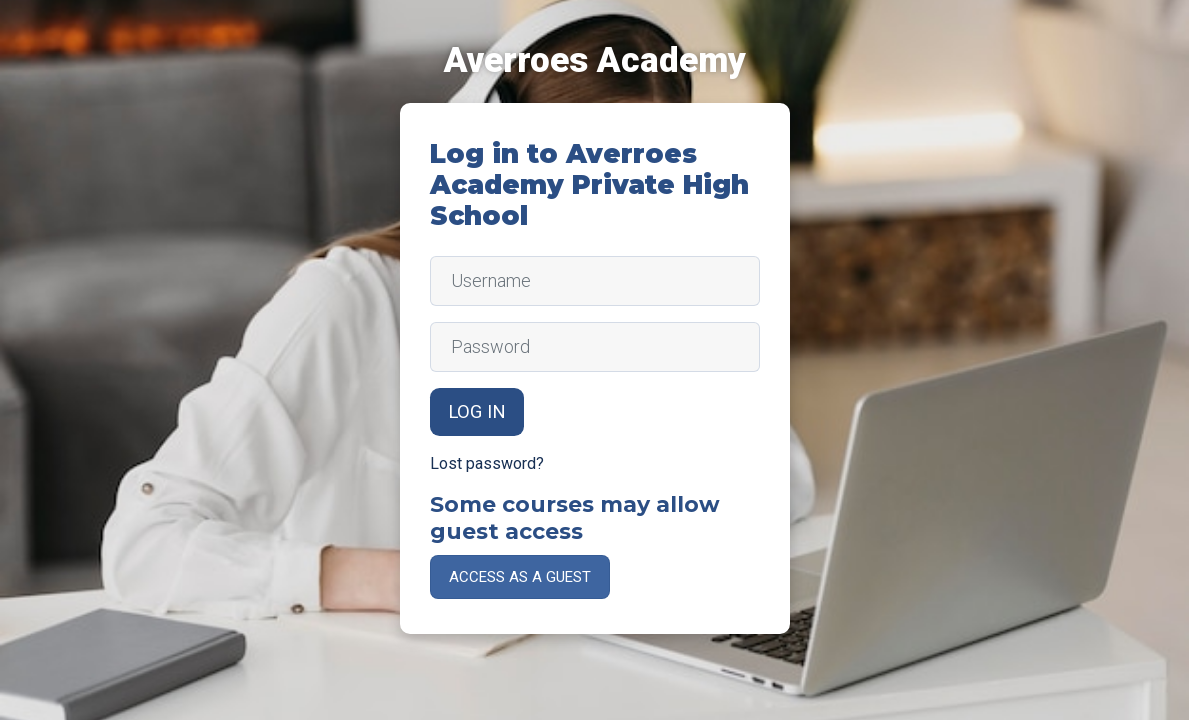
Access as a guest (520, 577)
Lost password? (487, 463)
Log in (477, 412)
